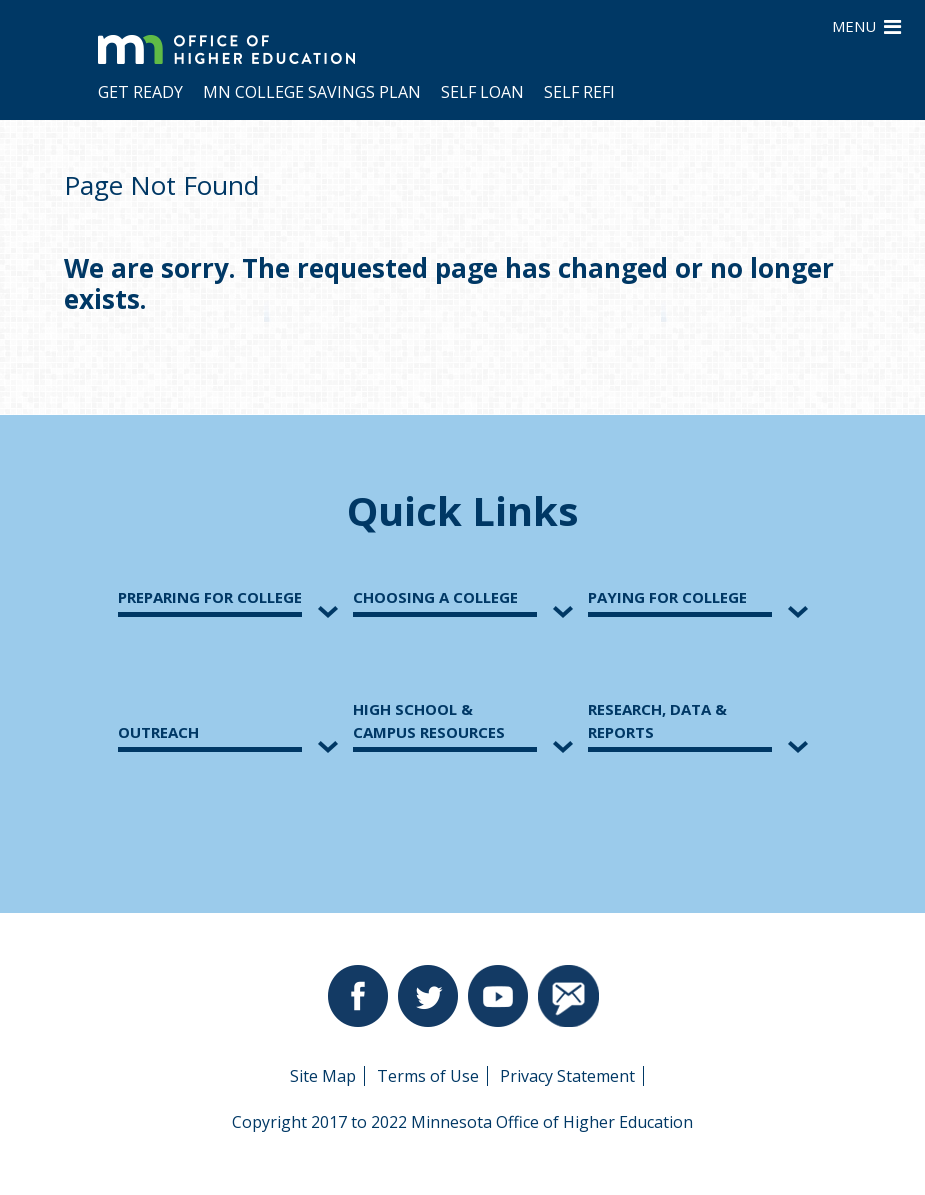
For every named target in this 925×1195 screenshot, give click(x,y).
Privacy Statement (567, 1076)
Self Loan (482, 92)
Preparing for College (210, 597)
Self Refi (579, 92)
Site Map (323, 1076)
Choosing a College (435, 597)
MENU (866, 25)
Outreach (158, 732)
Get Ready (140, 92)
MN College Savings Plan (312, 92)
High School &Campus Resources (429, 720)
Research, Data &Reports (657, 720)
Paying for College (667, 597)
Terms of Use (428, 1076)
